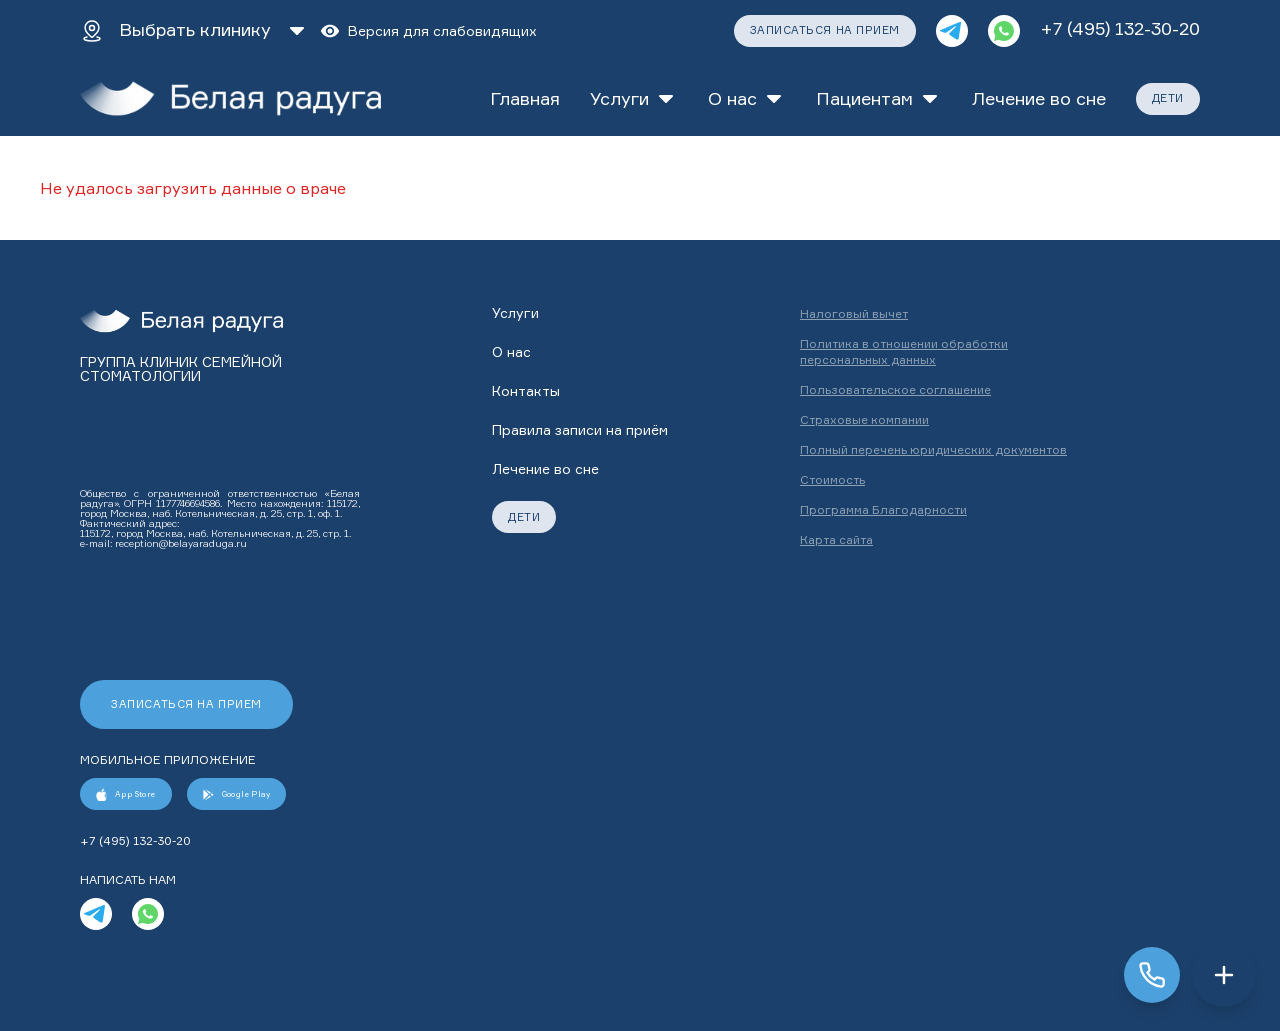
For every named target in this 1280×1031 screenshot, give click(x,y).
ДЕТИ (1168, 98)
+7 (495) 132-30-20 (1120, 28)
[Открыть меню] (1224, 975)
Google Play (236, 794)
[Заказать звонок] (1152, 975)
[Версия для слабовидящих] (428, 31)
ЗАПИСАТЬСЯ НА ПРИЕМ (825, 30)
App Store (126, 794)
